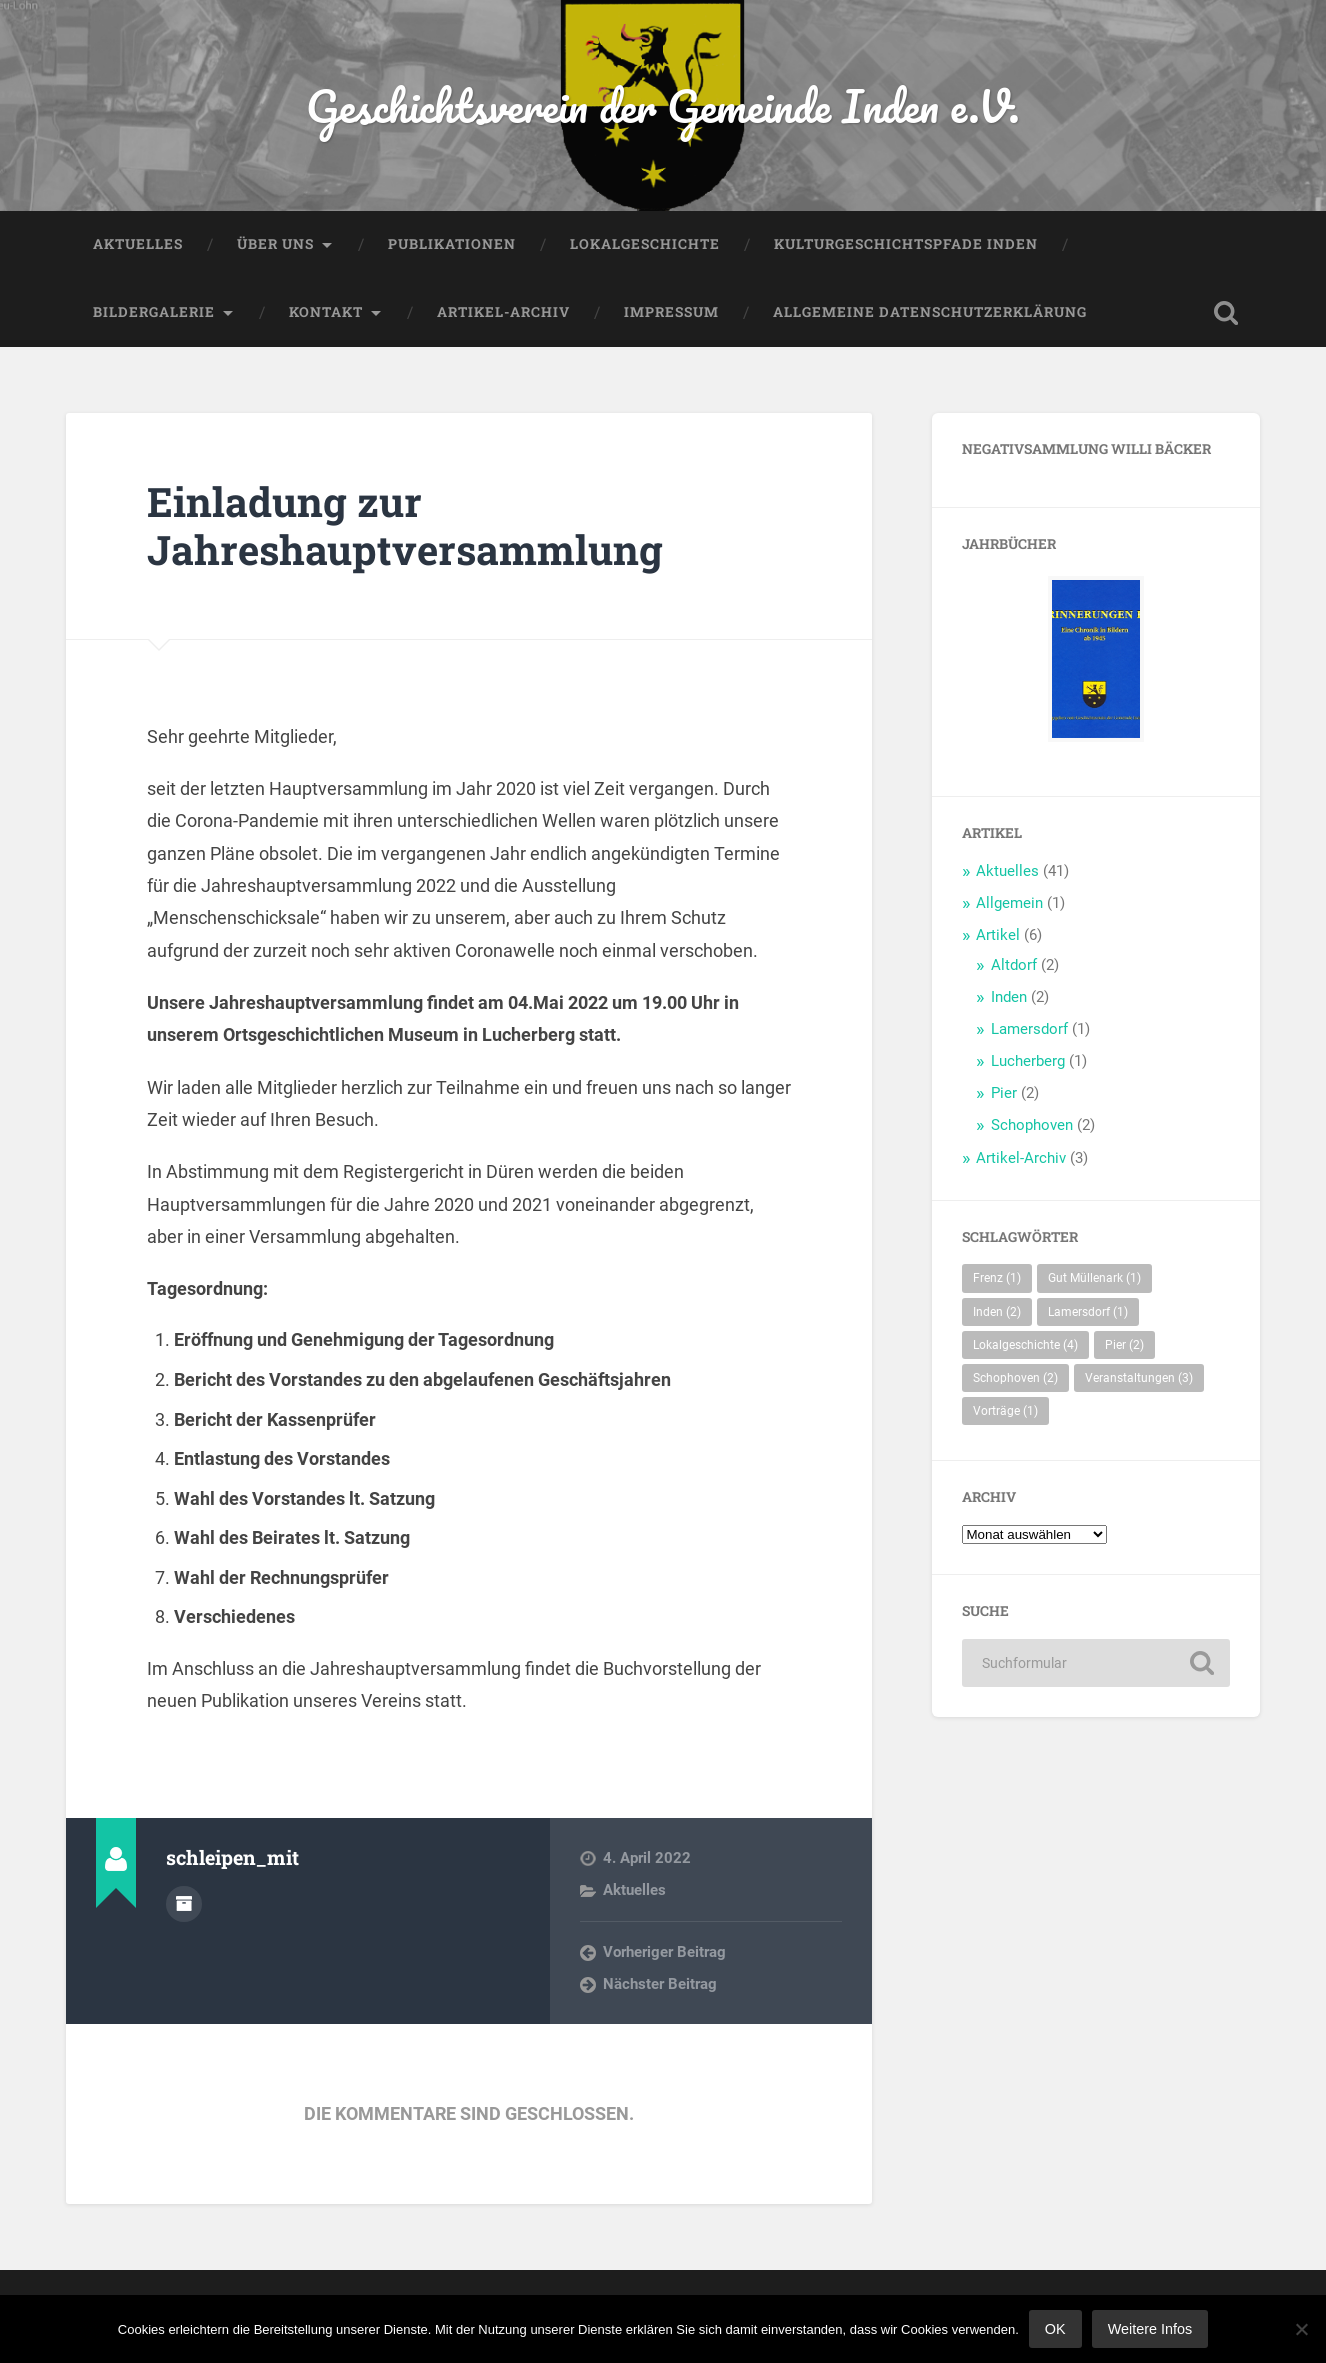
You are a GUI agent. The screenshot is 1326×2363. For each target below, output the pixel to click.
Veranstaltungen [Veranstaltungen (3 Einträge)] (1139, 1378)
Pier (1004, 1093)
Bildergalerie (154, 312)
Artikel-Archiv (503, 312)
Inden (1009, 997)
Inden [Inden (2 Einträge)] (997, 1312)
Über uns (275, 244)
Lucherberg (1028, 1061)
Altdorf (1014, 965)
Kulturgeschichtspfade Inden (906, 244)
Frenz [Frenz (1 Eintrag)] (997, 1278)
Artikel (998, 935)
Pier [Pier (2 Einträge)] (1124, 1345)
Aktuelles (138, 244)
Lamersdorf (1029, 1029)
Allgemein (1009, 903)
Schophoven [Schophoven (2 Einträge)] (1015, 1378)
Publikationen (452, 244)
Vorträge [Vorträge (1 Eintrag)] (1005, 1411)
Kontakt (326, 312)
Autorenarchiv (184, 1904)
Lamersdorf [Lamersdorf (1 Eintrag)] (1088, 1312)
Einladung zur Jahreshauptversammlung (405, 526)
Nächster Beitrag (660, 1984)
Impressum (671, 312)
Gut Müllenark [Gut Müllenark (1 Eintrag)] (1094, 1278)
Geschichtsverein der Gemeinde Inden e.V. (663, 105)
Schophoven (1032, 1125)
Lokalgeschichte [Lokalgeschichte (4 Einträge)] (1025, 1345)
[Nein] (1301, 2329)
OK (1055, 2329)
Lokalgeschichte (645, 244)
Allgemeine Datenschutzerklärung (930, 312)
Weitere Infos (1150, 2329)
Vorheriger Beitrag (664, 1952)
